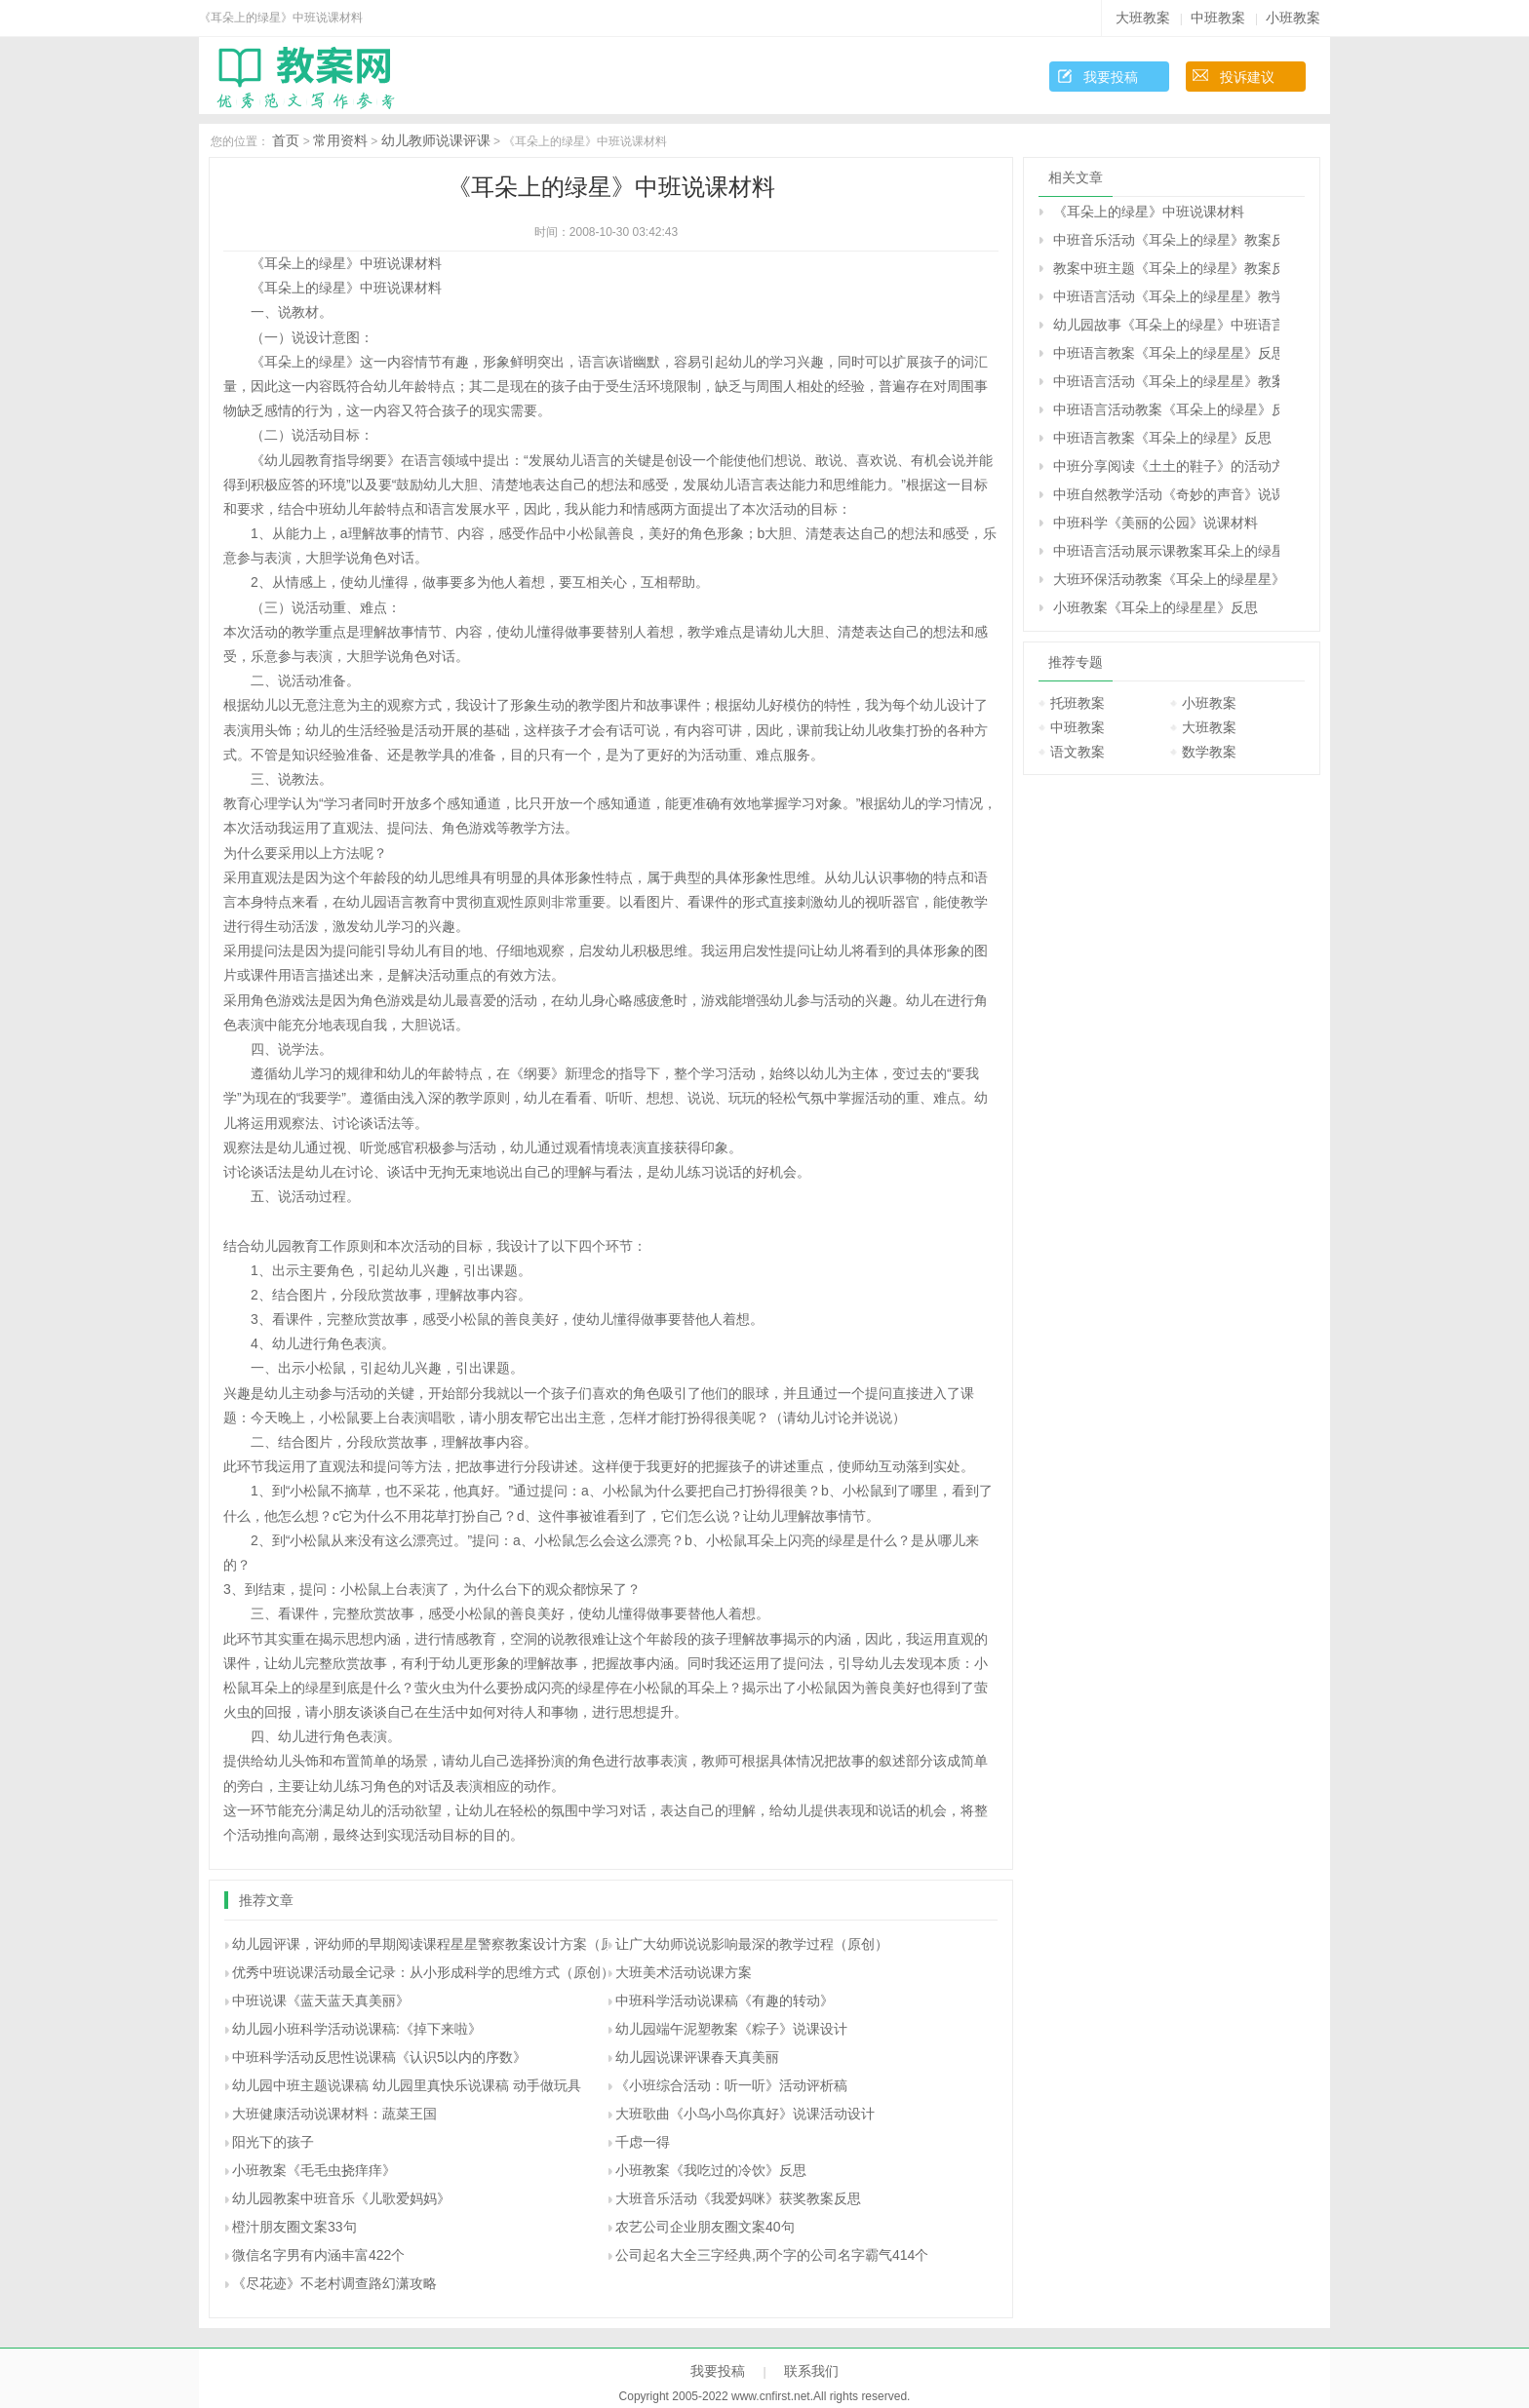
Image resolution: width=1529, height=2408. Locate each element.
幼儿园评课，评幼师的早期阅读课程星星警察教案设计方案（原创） (437, 1944)
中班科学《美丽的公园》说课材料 (1155, 522)
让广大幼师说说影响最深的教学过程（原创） (751, 1944)
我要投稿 (1110, 77)
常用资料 (340, 140)
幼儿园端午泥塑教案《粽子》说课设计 (731, 2029)
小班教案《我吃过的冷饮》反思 (710, 2170)
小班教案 (1293, 17)
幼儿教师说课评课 (435, 140)
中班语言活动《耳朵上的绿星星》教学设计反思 (1166, 296)
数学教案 (1209, 751)
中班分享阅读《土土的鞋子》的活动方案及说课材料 (1166, 466)
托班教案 (1077, 703)
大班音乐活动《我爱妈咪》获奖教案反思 (738, 2198)
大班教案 (1143, 17)
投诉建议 (1247, 77)
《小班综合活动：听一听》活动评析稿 (731, 2085)
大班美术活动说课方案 (683, 1972)
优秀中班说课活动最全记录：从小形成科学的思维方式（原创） (423, 1972)
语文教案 (1077, 751)
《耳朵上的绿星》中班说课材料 (1148, 211)
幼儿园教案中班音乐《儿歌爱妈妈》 (341, 2198)
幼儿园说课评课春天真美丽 (697, 2057)
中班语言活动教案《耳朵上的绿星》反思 (1166, 409)
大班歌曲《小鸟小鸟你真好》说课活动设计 (745, 2113)
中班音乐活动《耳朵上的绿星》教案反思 (1166, 240)
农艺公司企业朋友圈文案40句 (705, 2226)
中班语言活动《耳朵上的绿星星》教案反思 (1166, 381)
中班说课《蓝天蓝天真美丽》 (321, 2000)
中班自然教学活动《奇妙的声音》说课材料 (1166, 494)
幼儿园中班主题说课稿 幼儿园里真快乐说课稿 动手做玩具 (406, 2085)
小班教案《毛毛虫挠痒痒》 (314, 2170)
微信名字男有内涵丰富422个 (318, 2255)
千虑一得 (642, 2142)
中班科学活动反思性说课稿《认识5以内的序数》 (379, 2057)
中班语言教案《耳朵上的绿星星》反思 (1166, 353)
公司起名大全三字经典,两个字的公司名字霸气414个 (771, 2255)
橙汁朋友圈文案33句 (294, 2226)
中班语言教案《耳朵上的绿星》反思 (1162, 438)
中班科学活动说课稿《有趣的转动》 (724, 2000)
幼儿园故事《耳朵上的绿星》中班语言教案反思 (1166, 324)
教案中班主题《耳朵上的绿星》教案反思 (1166, 268)
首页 (285, 140)
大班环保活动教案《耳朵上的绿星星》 (1166, 579)
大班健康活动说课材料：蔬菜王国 (334, 2113)
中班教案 (1218, 17)
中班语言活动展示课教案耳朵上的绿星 (1166, 551)
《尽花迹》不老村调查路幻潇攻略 (334, 2283)
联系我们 (811, 2371)
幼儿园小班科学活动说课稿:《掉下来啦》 (357, 2029)
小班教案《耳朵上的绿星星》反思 (1155, 607)
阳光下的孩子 (273, 2142)
